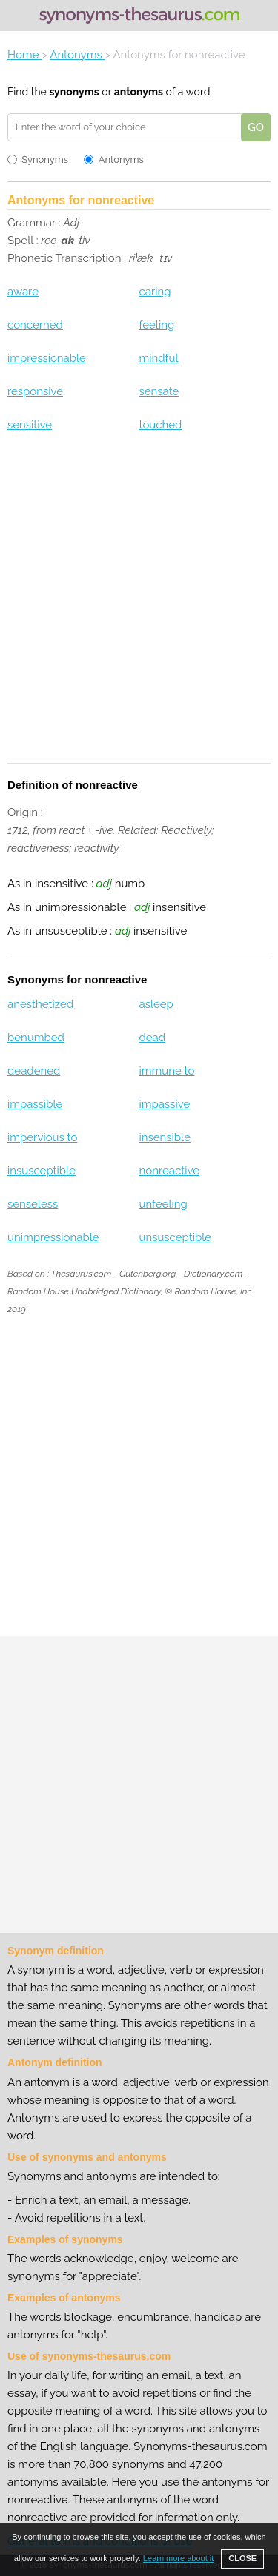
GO (256, 127)
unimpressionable (53, 1237)
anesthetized (40, 1004)
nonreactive (169, 1170)
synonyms (74, 92)
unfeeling (163, 1204)
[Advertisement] (139, 607)
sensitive (29, 424)
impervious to (42, 1137)
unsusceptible (175, 1237)
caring (155, 291)
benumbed (35, 1037)
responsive (35, 391)
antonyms (138, 92)
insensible (164, 1137)
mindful (158, 358)
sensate (159, 391)
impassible (34, 1104)
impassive (164, 1104)
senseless (32, 1204)
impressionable (46, 358)
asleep (156, 1004)
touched (160, 424)
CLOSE (242, 2558)
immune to (166, 1070)
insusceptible (41, 1170)
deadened (33, 1070)
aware (23, 291)
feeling (156, 325)
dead (152, 1037)
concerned (35, 325)
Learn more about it (178, 2558)
